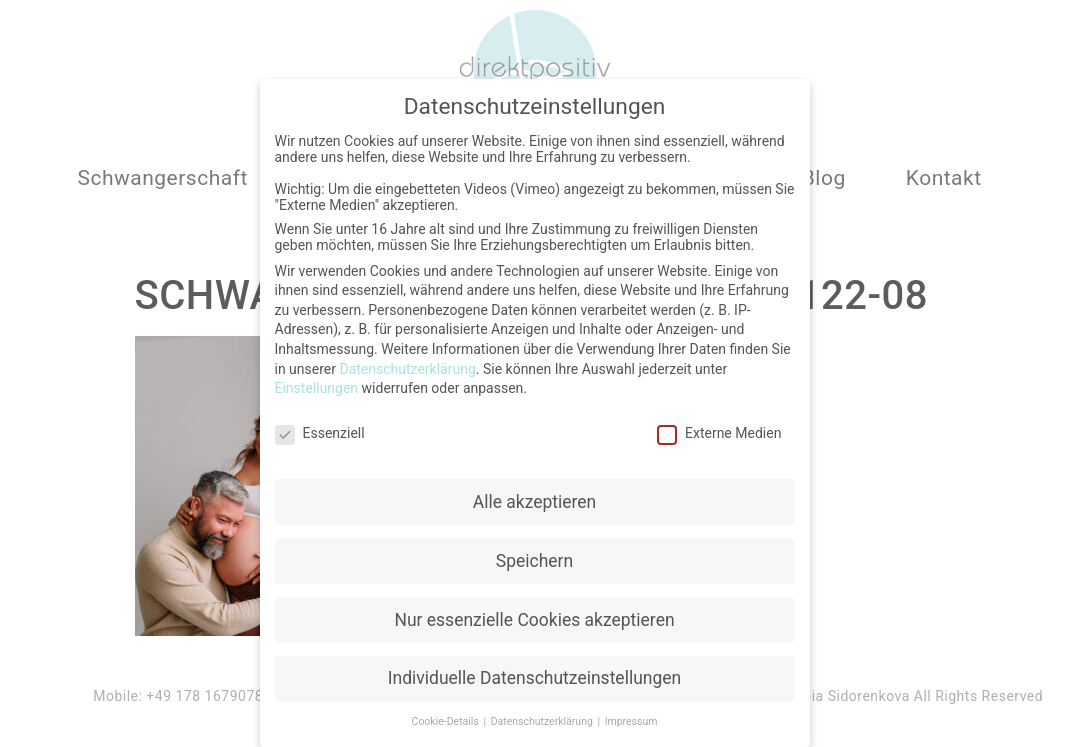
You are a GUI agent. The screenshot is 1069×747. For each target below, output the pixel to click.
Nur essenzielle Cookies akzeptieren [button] (534, 616)
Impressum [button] (631, 718)
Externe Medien (719, 429)
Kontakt (944, 178)
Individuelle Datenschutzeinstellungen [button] (534, 675)
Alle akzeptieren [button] (535, 498)
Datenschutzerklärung (407, 365)
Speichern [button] (534, 557)
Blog (824, 178)
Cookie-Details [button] (447, 718)
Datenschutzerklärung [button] (543, 718)
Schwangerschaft (162, 178)
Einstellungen (317, 384)
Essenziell (320, 429)
